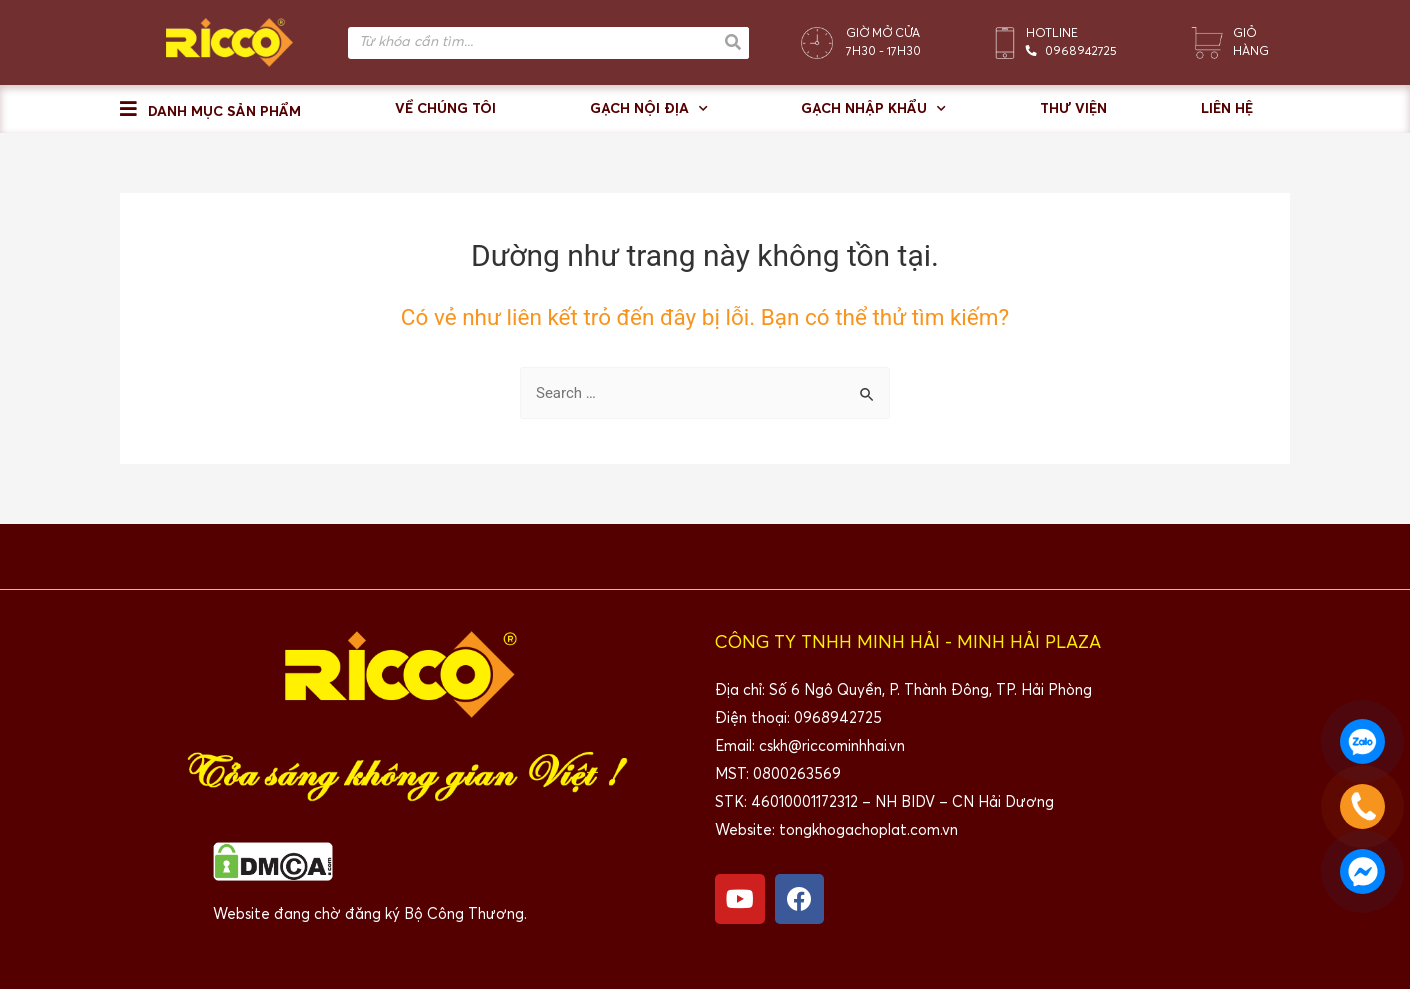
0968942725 (1081, 52)
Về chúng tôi (445, 109)
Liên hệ (1227, 109)
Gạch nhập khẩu (873, 109)
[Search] (733, 43)
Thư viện (1073, 109)
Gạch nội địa (649, 109)
